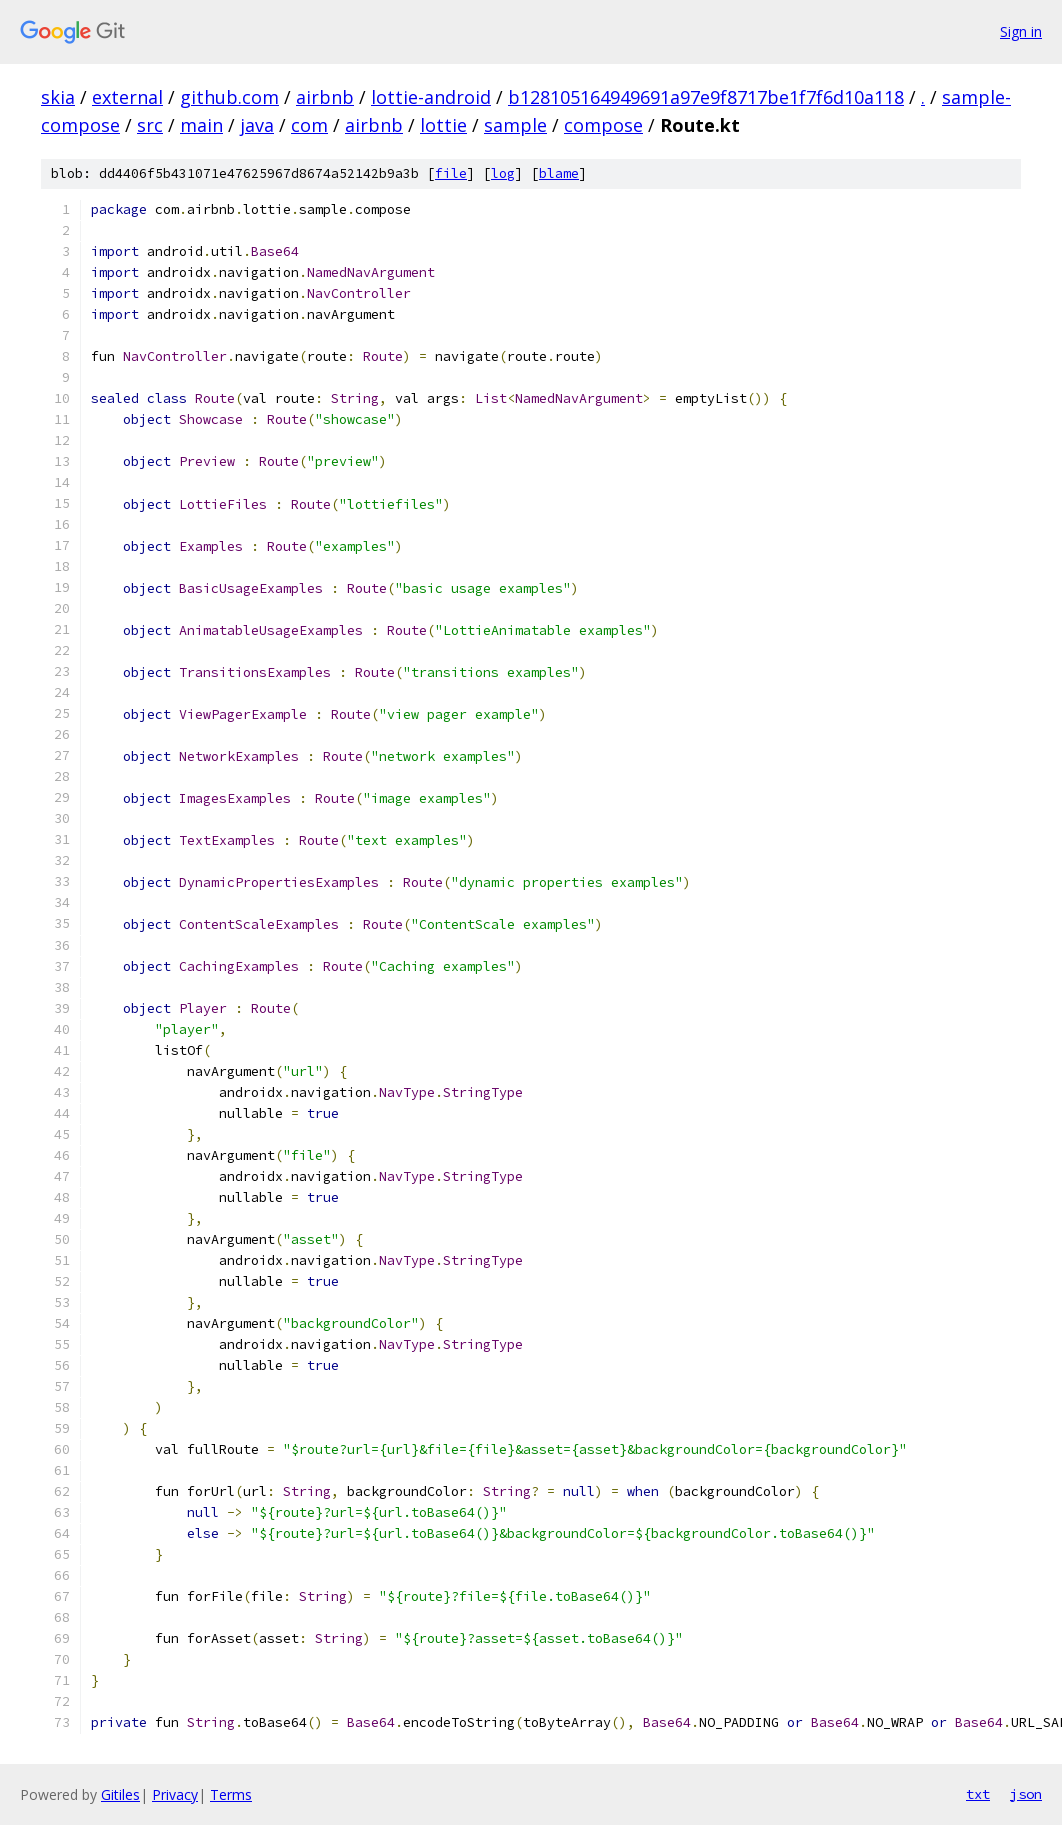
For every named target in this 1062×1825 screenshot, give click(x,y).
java (257, 125)
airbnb (325, 97)
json (1026, 1794)
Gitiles (120, 1794)
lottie (443, 125)
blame (559, 173)
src (150, 125)
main (201, 125)
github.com (229, 97)
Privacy (175, 1794)
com (309, 125)
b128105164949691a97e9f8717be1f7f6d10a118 (706, 97)
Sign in (1021, 31)
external (127, 97)
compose (603, 125)
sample (515, 125)
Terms (231, 1794)
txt (978, 1794)
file (451, 173)
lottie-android (431, 97)
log (503, 173)
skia (58, 97)
